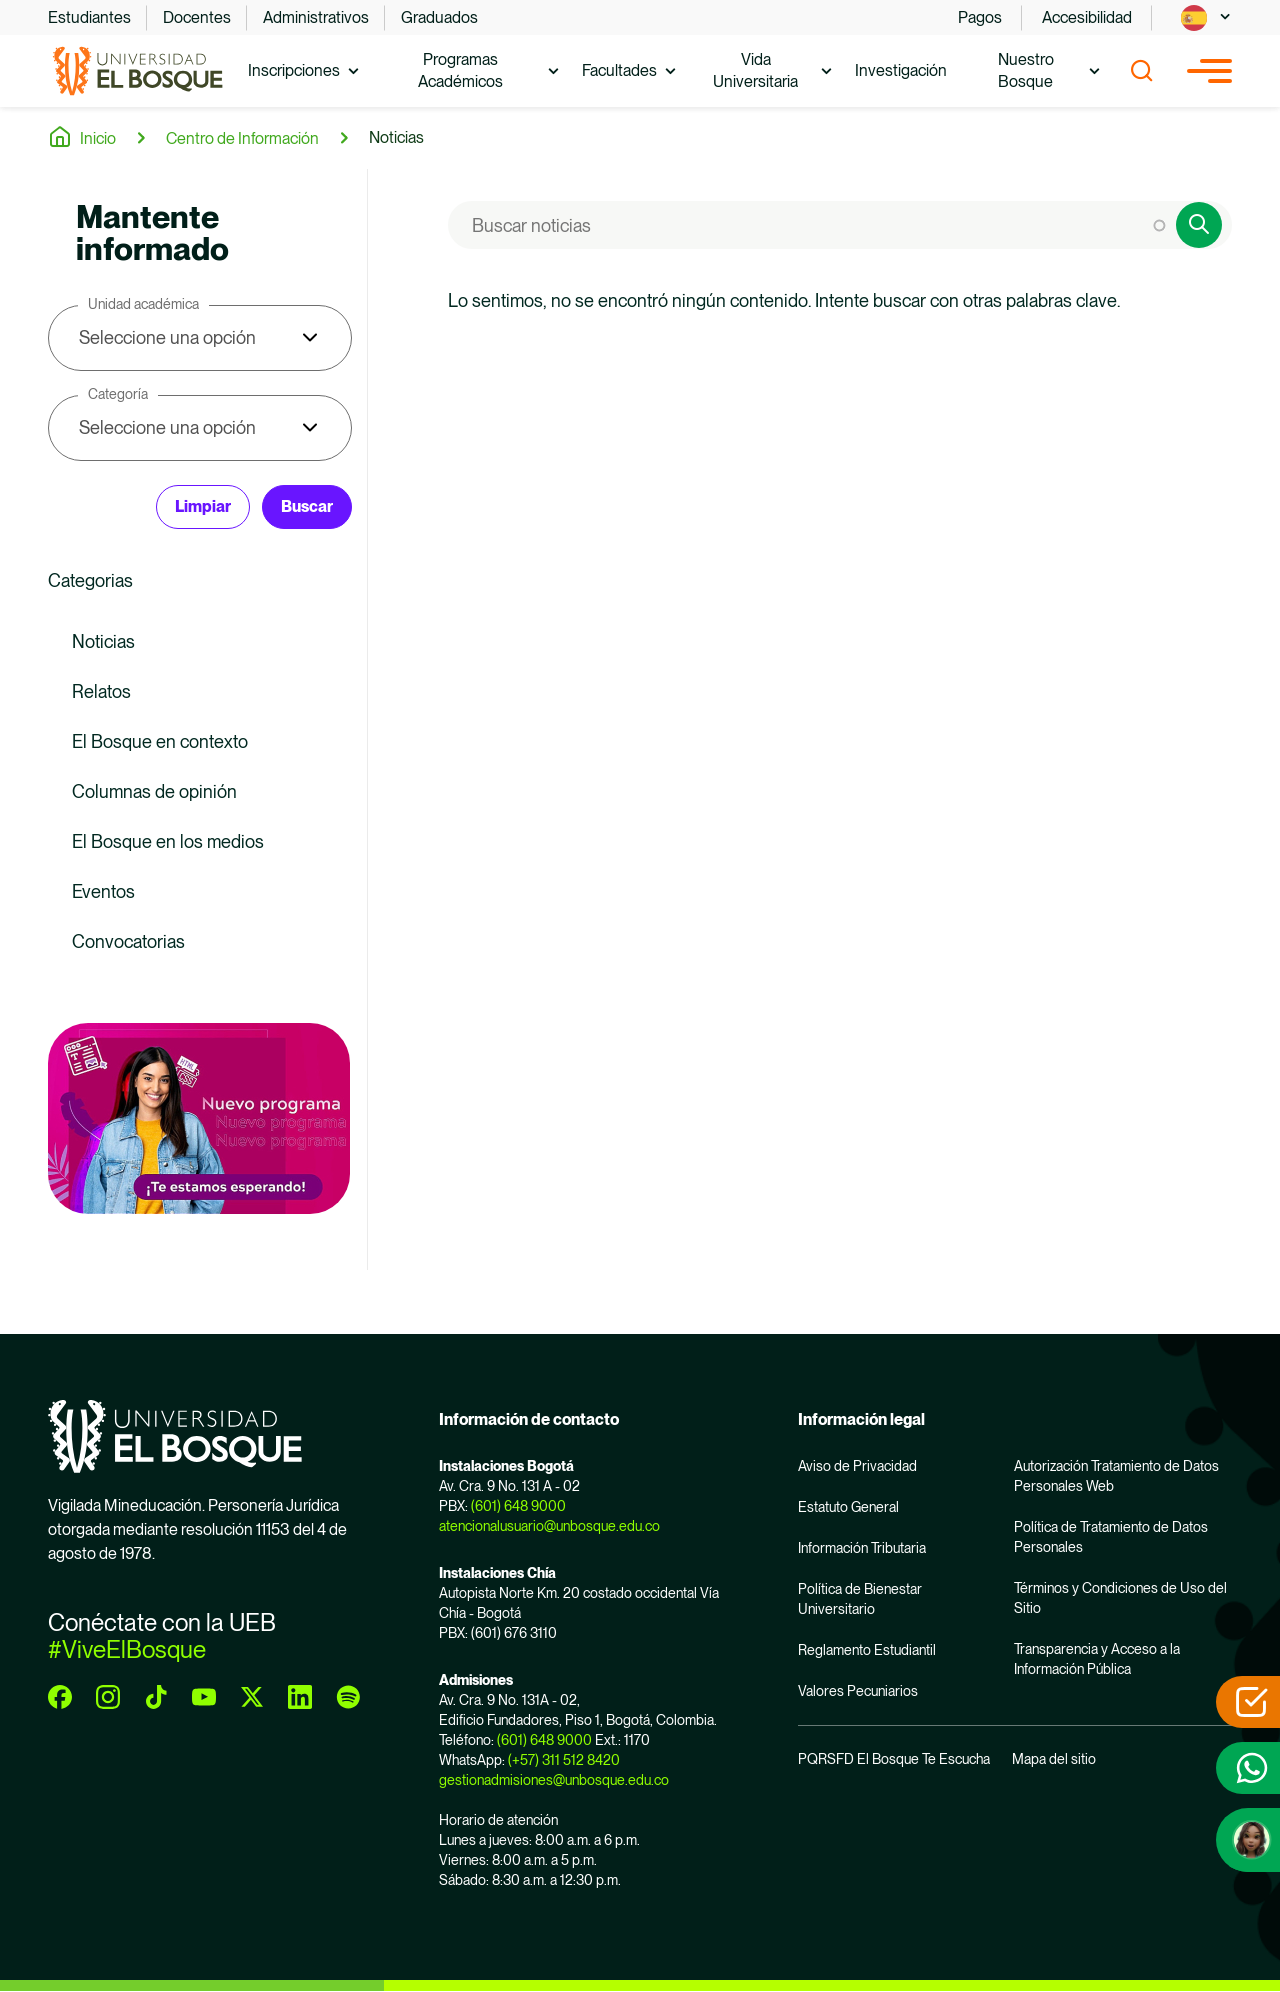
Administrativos (316, 17)
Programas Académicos (460, 70)
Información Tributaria (862, 1548)
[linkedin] (300, 1697)
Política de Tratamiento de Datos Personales (1111, 1537)
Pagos (980, 17)
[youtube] (204, 1697)
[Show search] (1142, 71)
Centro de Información (242, 138)
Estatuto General (848, 1507)
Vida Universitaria (755, 70)
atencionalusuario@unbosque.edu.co (549, 1526)
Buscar (307, 506)
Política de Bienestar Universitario (860, 1599)
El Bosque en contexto (160, 741)
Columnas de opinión (154, 791)
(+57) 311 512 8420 (564, 1760)
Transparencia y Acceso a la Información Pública (1097, 1659)
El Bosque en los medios (168, 841)
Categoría (118, 394)
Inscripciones (294, 70)
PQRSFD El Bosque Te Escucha (894, 1759)
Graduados (439, 17)
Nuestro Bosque (1026, 70)
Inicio (98, 138)
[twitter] (252, 1697)
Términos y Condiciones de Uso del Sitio (1120, 1598)
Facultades (619, 70)
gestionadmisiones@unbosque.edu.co (554, 1780)
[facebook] (60, 1697)
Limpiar (203, 506)
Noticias (396, 137)
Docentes (197, 17)
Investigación (901, 70)
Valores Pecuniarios (858, 1691)
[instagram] (108, 1697)
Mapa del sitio (1054, 1759)
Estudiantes (89, 17)
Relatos (101, 691)
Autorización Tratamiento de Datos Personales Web (1116, 1476)
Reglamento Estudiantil (867, 1650)
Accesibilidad (1087, 17)
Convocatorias (128, 941)
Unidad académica (143, 304)
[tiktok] (156, 1697)
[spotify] (348, 1697)
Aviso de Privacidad (857, 1466)
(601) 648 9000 (518, 1506)
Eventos (103, 891)
